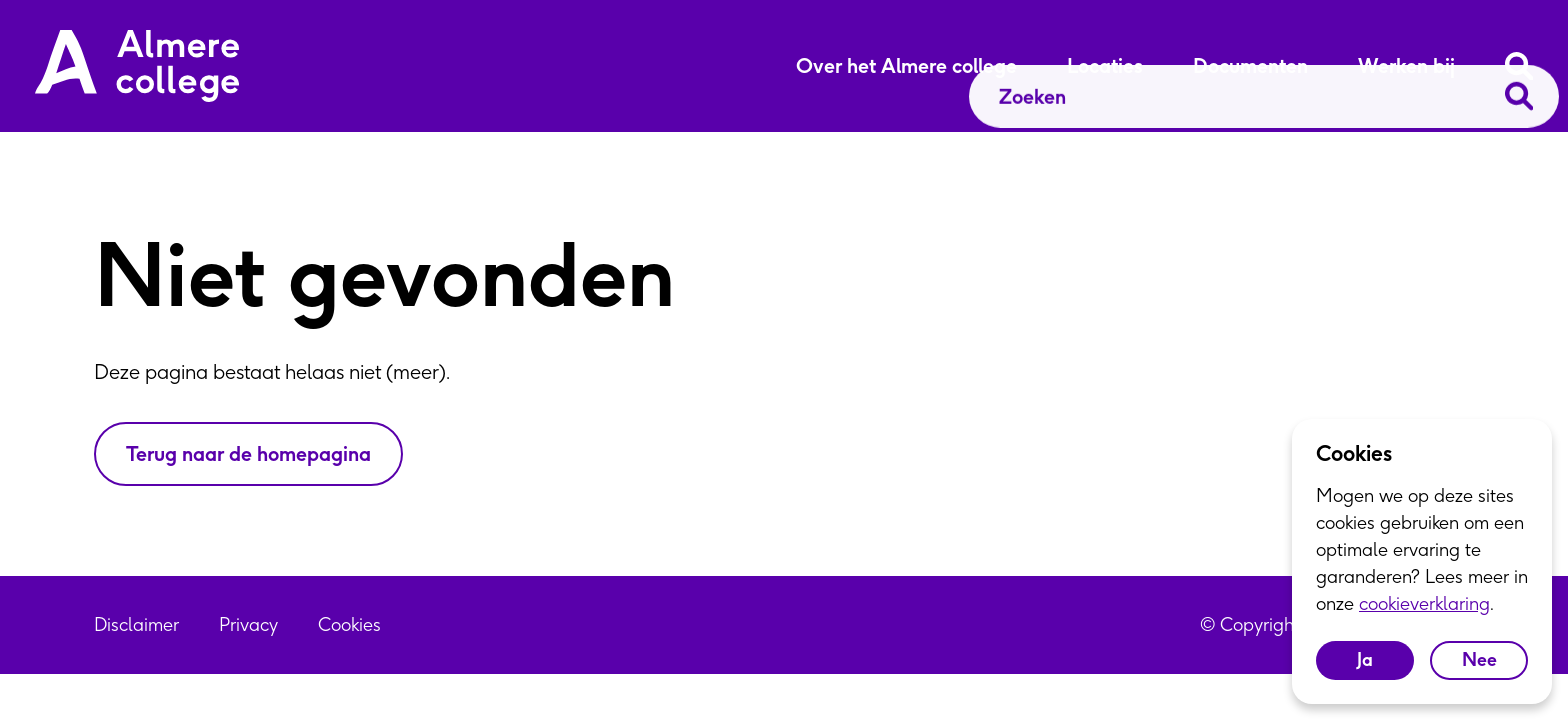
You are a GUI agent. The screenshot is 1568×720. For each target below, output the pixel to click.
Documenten (1250, 66)
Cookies (349, 624)
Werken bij (1406, 66)
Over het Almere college (906, 66)
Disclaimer (136, 624)
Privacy (248, 624)
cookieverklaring (1424, 603)
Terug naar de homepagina (248, 453)
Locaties (1105, 66)
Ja (1365, 659)
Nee (1479, 659)
